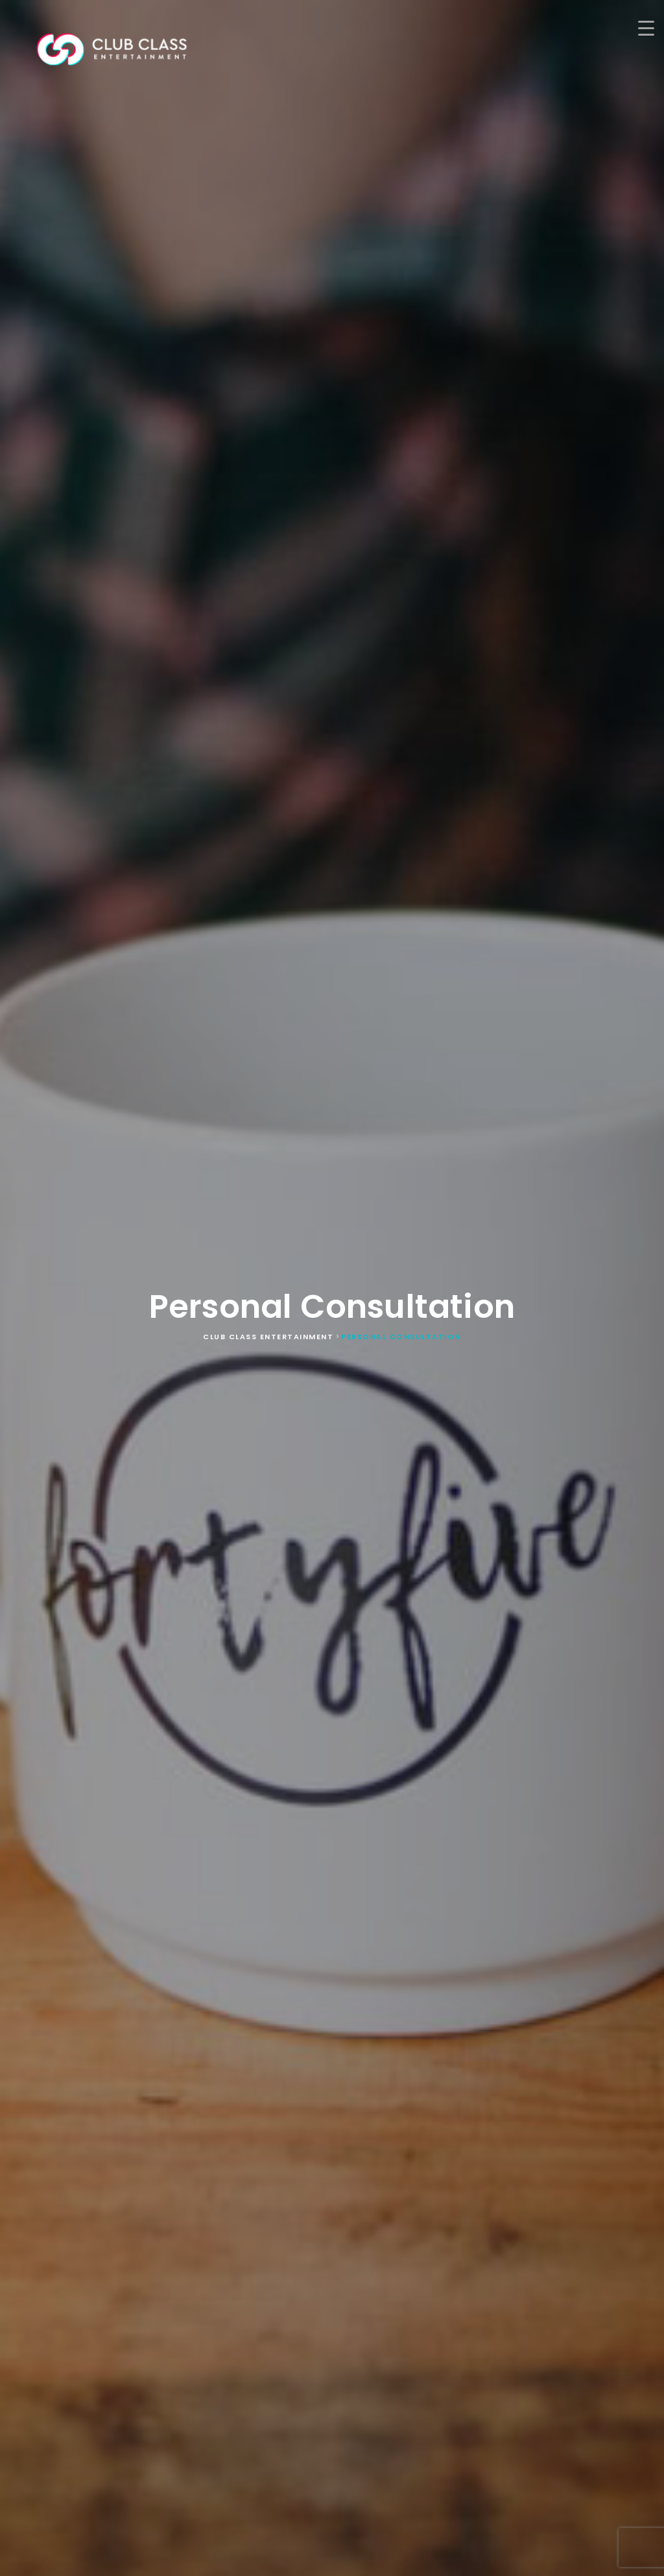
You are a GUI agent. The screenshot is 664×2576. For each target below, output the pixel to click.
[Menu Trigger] (646, 27)
